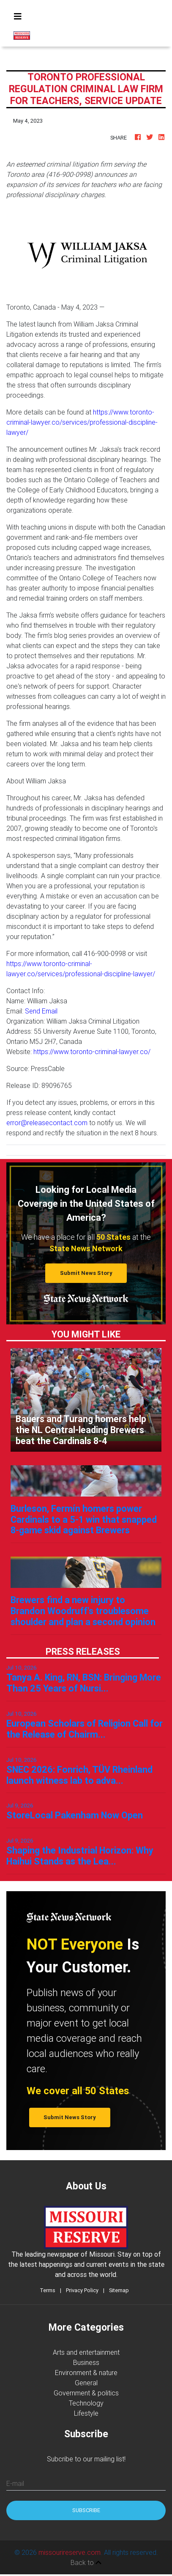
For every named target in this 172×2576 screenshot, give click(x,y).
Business (86, 2362)
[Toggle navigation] (17, 16)
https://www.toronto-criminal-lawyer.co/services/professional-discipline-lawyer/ (82, 422)
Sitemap (119, 2290)
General (86, 2382)
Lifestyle (86, 2413)
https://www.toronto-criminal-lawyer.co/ (91, 1051)
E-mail (15, 2483)
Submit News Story (86, 1273)
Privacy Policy (82, 2290)
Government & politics (86, 2393)
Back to (86, 2562)
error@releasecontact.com (46, 1122)
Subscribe (86, 2510)
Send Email (41, 1011)
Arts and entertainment (86, 2352)
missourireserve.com (69, 2552)
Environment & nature (86, 2372)
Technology (86, 2403)
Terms (47, 2290)
